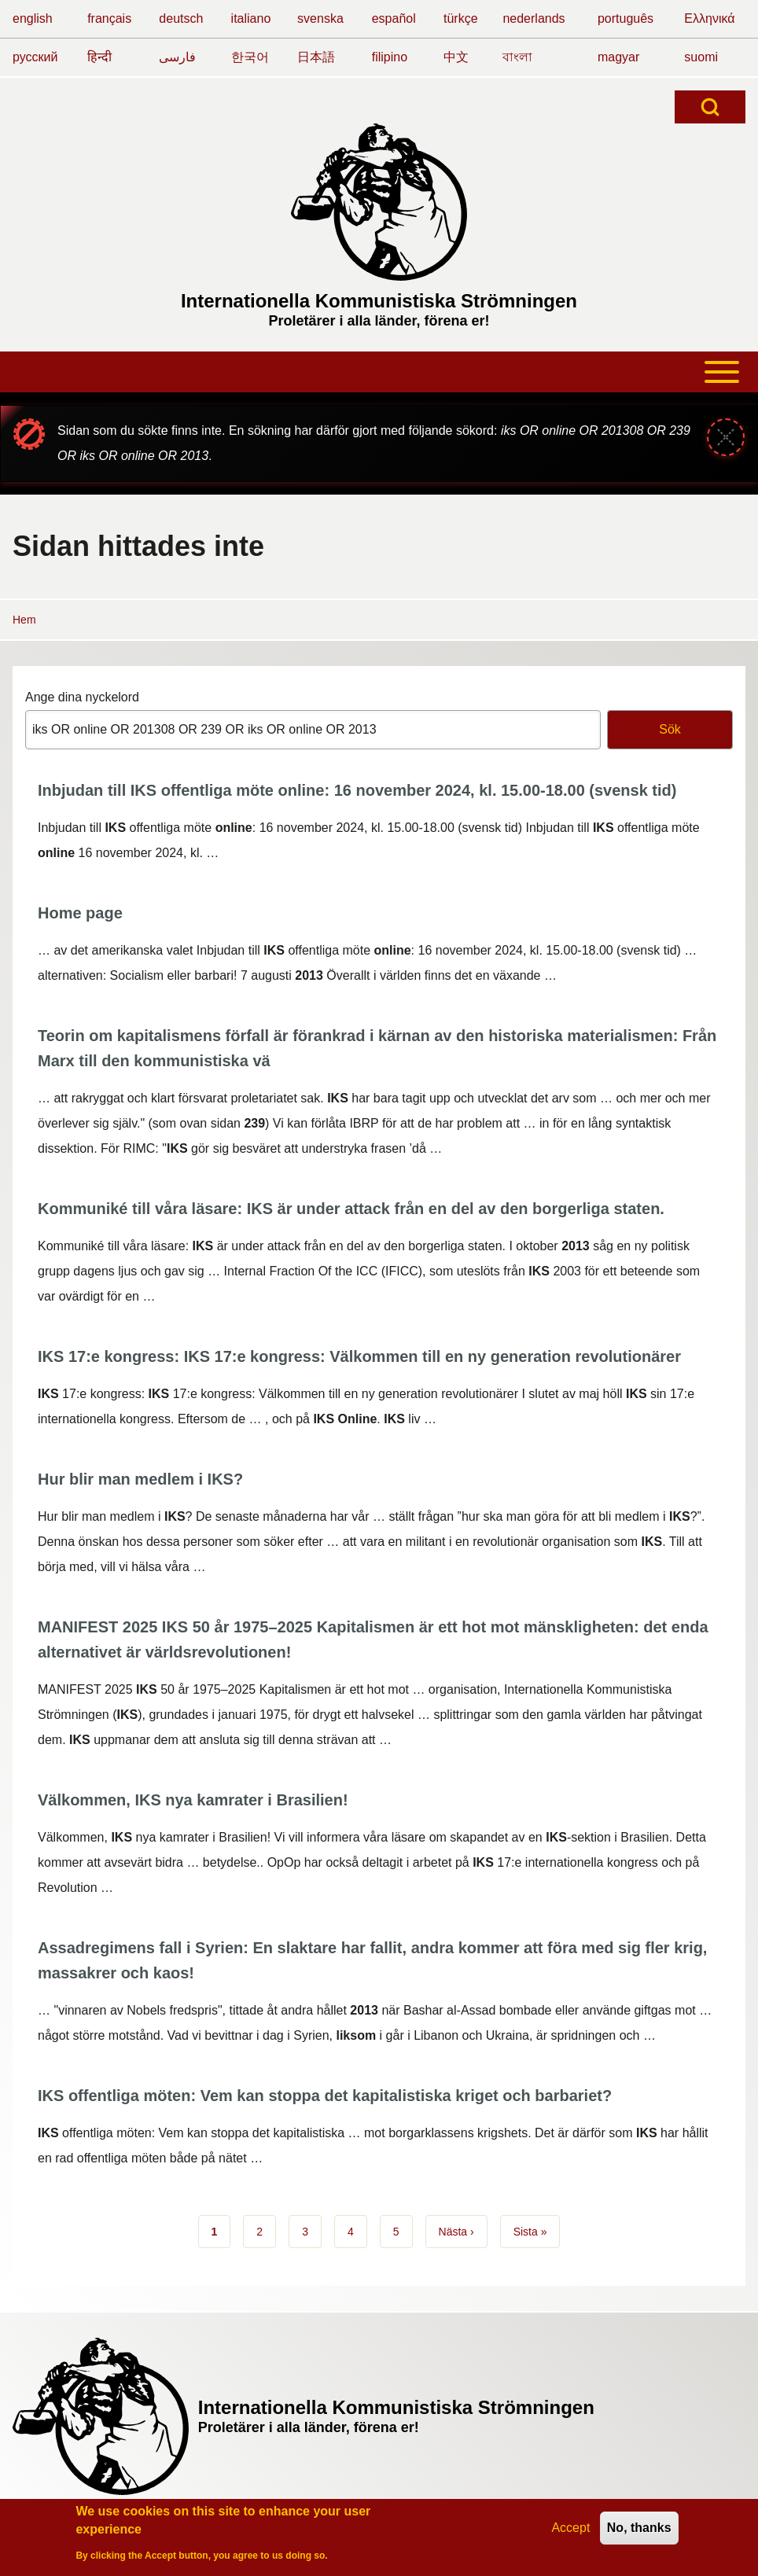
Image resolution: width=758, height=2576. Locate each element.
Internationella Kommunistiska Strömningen (379, 300)
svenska (320, 18)
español (394, 18)
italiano (251, 18)
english (33, 18)
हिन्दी (99, 57)
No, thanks (639, 2527)
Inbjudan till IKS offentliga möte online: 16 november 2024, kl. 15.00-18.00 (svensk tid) (357, 790)
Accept (570, 2527)
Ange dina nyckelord (82, 697)
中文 (456, 57)
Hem (24, 619)
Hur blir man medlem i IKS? (140, 1479)
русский (35, 57)
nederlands (533, 18)
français (109, 18)
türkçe (460, 18)
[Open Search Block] (710, 106)
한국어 (250, 57)
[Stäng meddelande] (726, 437)
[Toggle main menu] (379, 371)
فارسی (177, 57)
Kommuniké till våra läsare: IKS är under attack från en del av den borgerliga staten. (351, 1208)
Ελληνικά (709, 18)
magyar (618, 57)
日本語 (316, 57)
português (625, 18)
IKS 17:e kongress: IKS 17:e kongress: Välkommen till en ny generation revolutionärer (359, 1356)
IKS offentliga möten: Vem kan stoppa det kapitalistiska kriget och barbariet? (325, 2095)
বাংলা (517, 57)
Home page (80, 913)
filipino (389, 57)
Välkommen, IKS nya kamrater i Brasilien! (193, 1800)
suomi (701, 57)
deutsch (181, 18)
